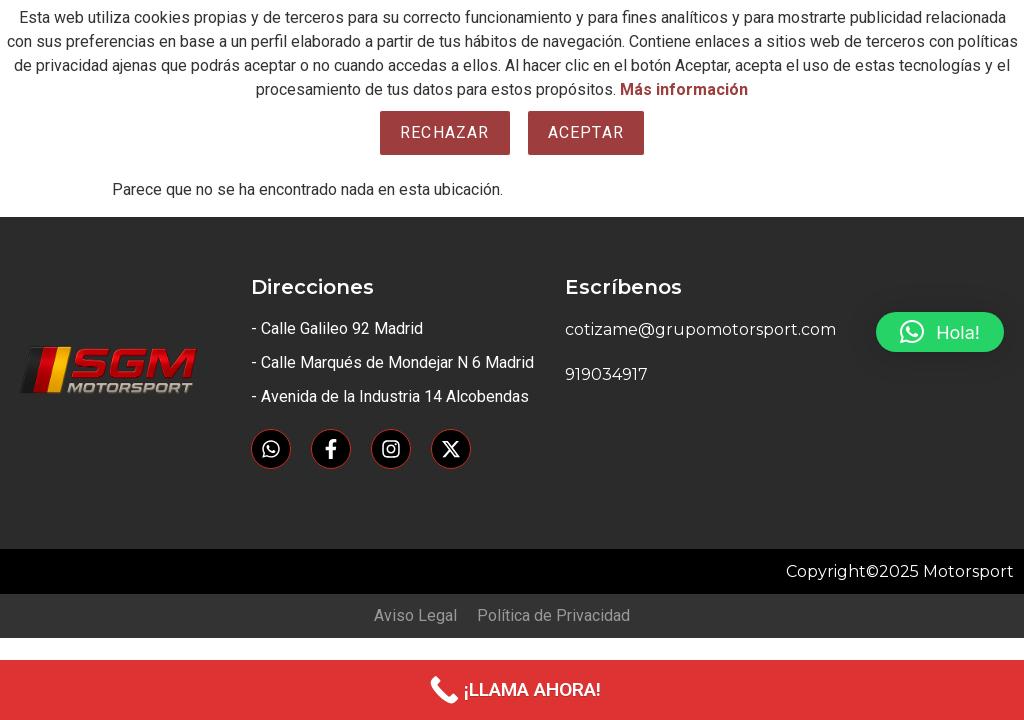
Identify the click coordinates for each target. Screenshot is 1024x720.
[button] (940, 332)
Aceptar (586, 132)
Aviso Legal (415, 615)
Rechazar (445, 132)
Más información (684, 89)
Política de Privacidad (553, 615)
